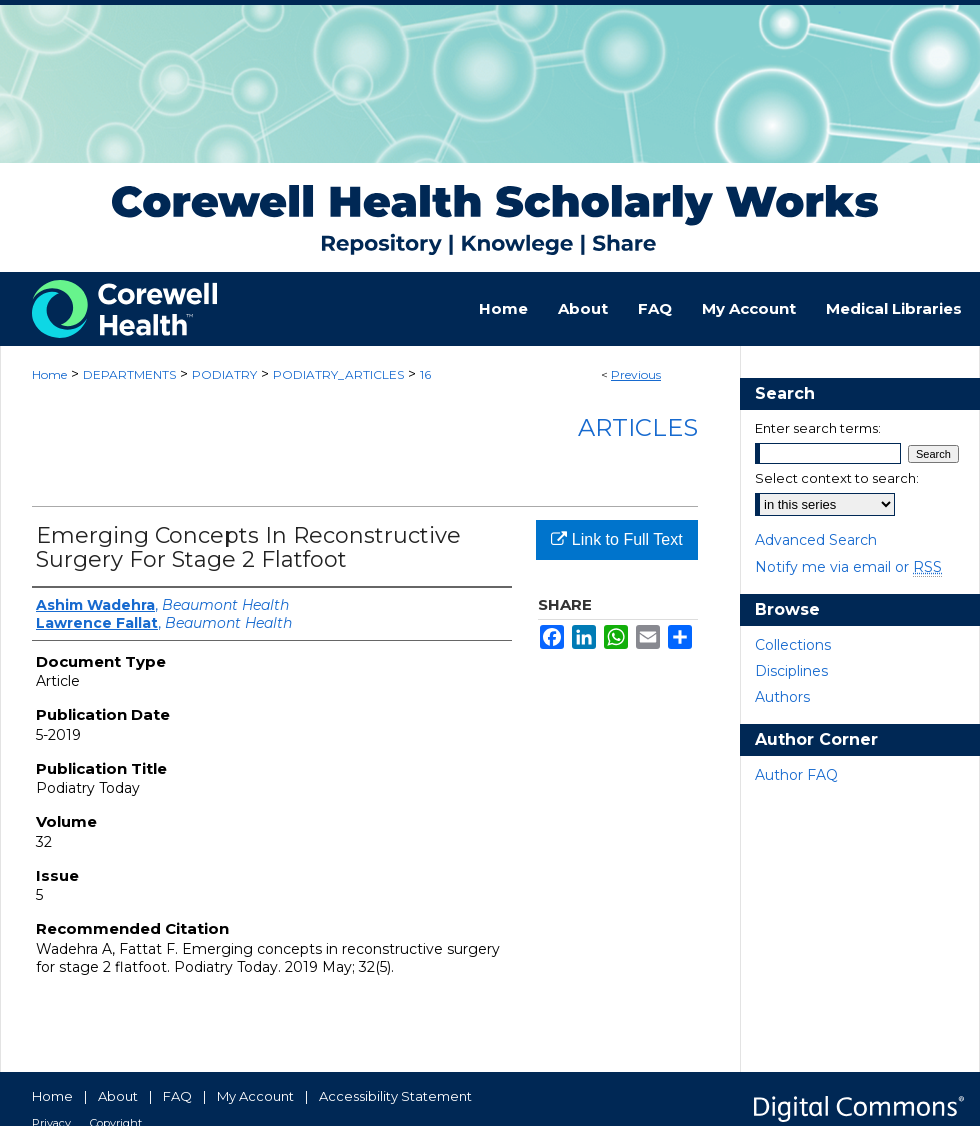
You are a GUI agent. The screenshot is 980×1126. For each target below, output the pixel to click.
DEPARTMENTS (129, 374)
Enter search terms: (818, 428)
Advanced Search (816, 540)
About (118, 1096)
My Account (255, 1096)
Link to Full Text (616, 539)
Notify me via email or (848, 567)
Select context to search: (837, 478)
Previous (636, 374)
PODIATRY (224, 374)
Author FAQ (796, 775)
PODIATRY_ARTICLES (338, 374)
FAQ (177, 1096)
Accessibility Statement (395, 1096)
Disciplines (791, 671)
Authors (782, 697)
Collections (793, 645)
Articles (638, 427)
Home (49, 374)
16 (425, 374)
